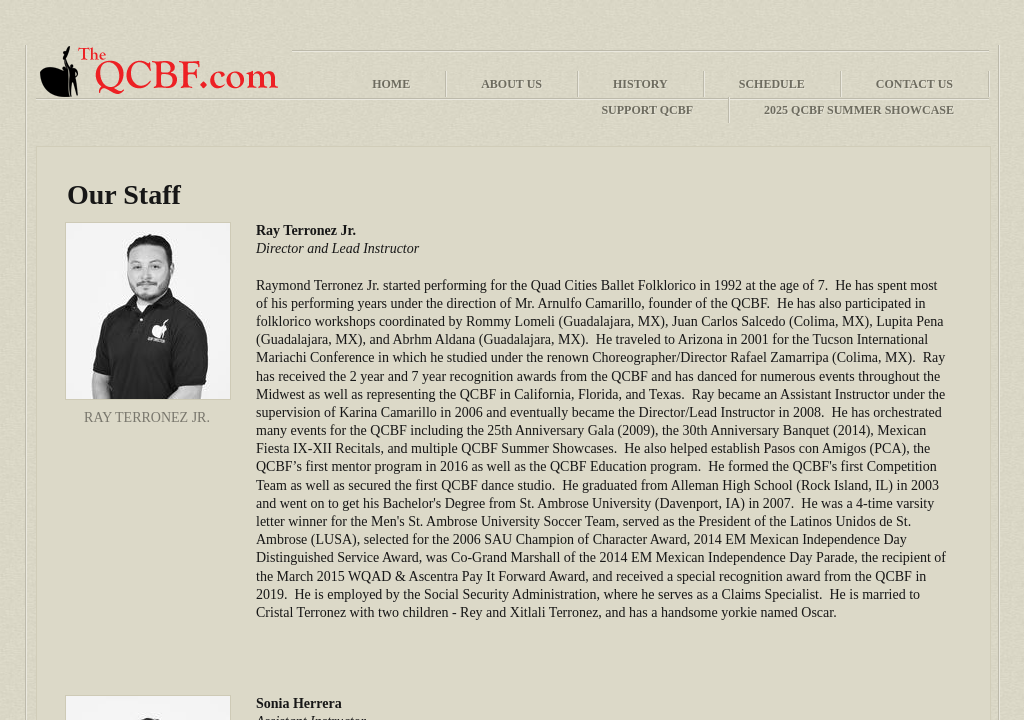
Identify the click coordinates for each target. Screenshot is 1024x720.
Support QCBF (647, 110)
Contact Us (914, 84)
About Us (511, 84)
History (640, 84)
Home (391, 84)
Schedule (772, 84)
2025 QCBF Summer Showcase (859, 110)
